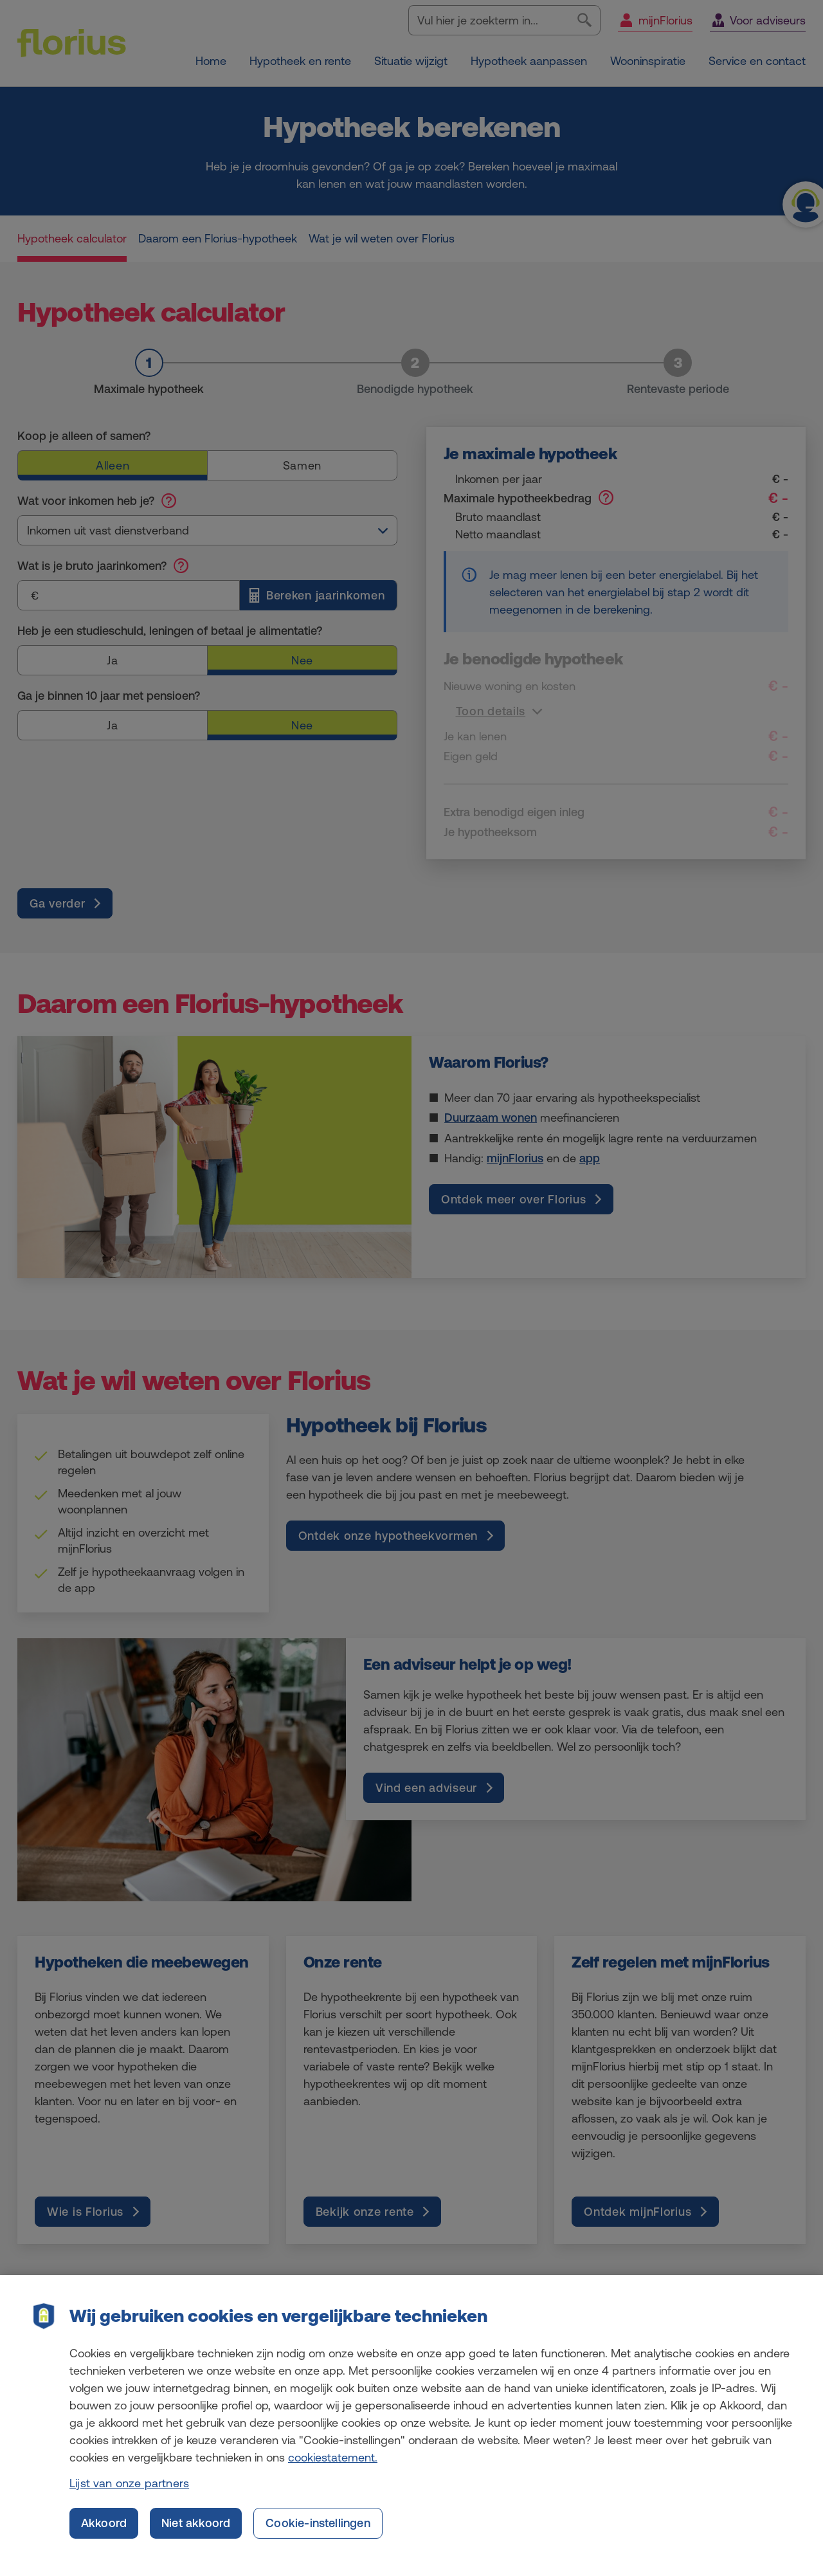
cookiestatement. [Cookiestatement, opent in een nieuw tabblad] (332, 2468)
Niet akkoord (195, 2534)
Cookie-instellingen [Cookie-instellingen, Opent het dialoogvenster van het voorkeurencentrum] (318, 2534)
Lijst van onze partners (129, 2494)
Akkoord (104, 2534)
